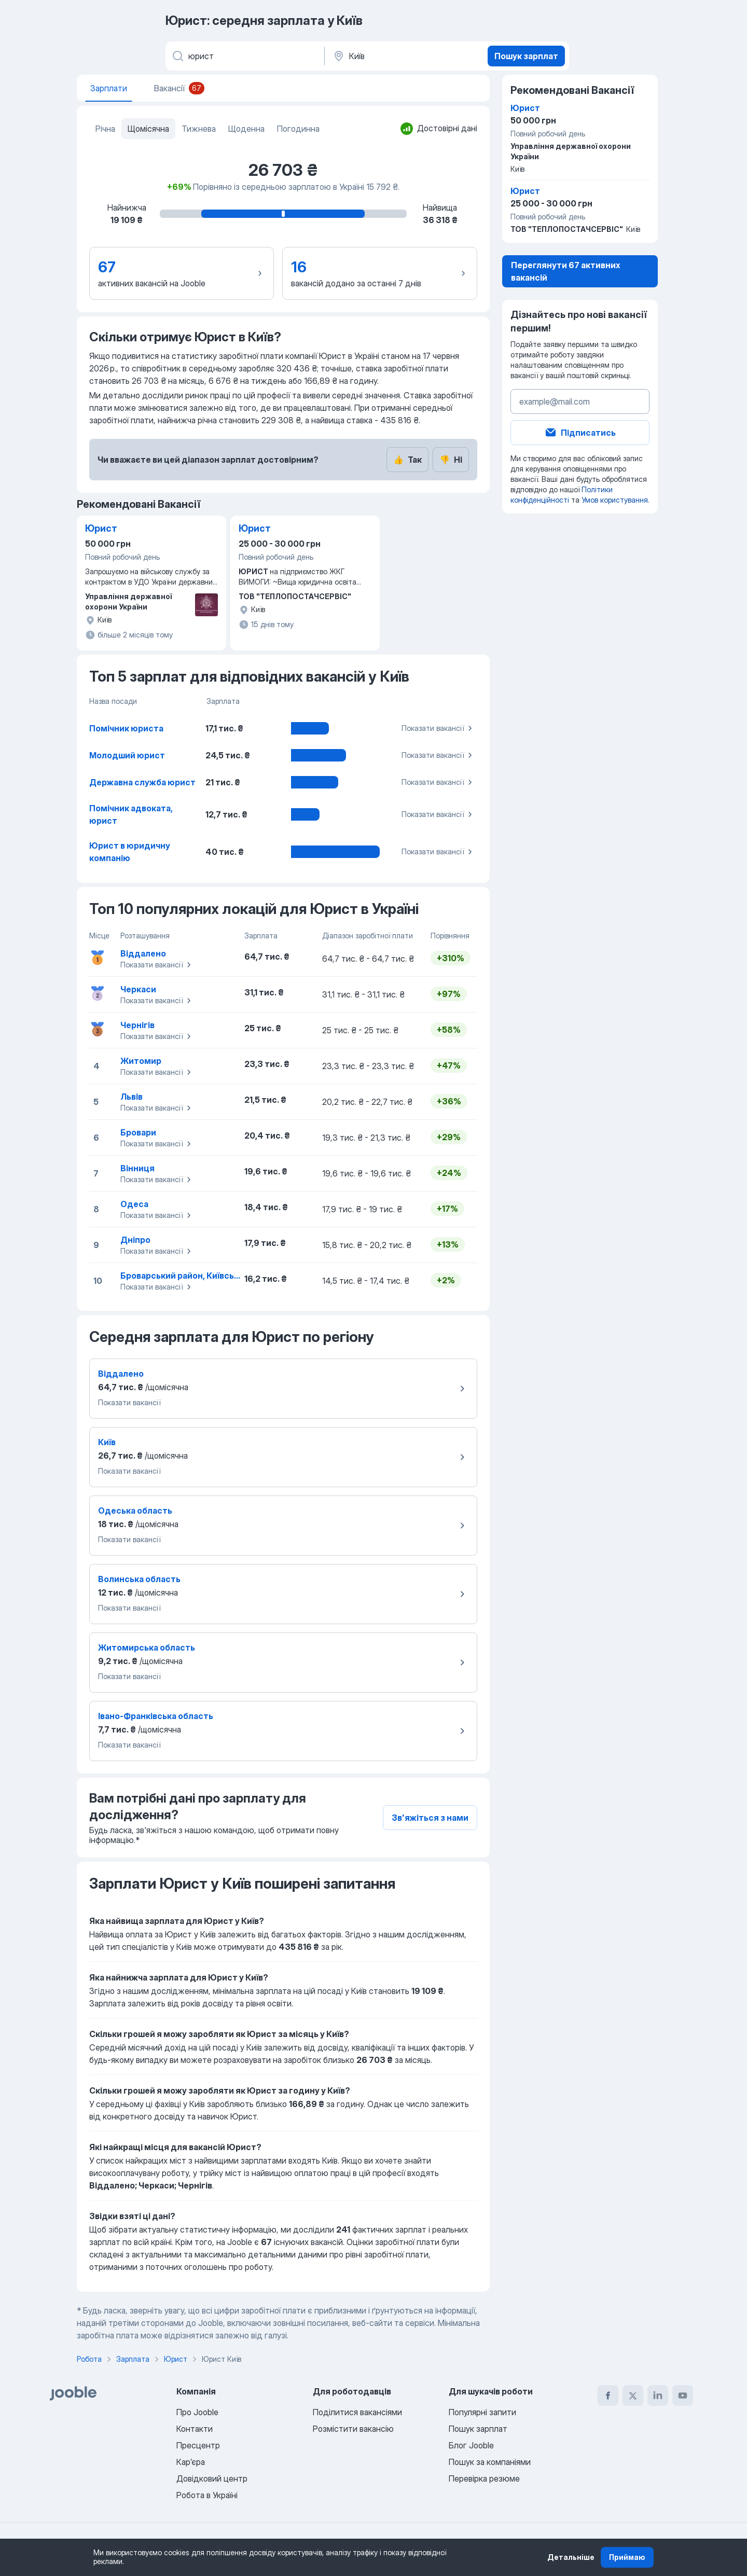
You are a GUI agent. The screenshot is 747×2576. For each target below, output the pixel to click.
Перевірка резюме (484, 2478)
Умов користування (615, 499)
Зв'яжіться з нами (430, 1817)
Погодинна (298, 128)
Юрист (101, 528)
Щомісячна (148, 128)
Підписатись (580, 432)
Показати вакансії (438, 728)
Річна (105, 128)
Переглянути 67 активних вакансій (565, 271)
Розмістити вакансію (353, 2428)
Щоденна (246, 128)
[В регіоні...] (404, 56)
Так (407, 459)
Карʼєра (190, 2462)
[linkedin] (657, 2395)
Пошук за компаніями (490, 2462)
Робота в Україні (207, 2495)
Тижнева (199, 128)
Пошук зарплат (526, 56)
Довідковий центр (211, 2478)
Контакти (194, 2428)
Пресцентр (198, 2445)
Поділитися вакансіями (357, 2412)
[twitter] (632, 2395)
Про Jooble (197, 2412)
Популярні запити (482, 2412)
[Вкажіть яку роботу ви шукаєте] (244, 56)
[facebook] (608, 2395)
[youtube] (682, 2395)
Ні (450, 459)
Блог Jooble (471, 2445)
